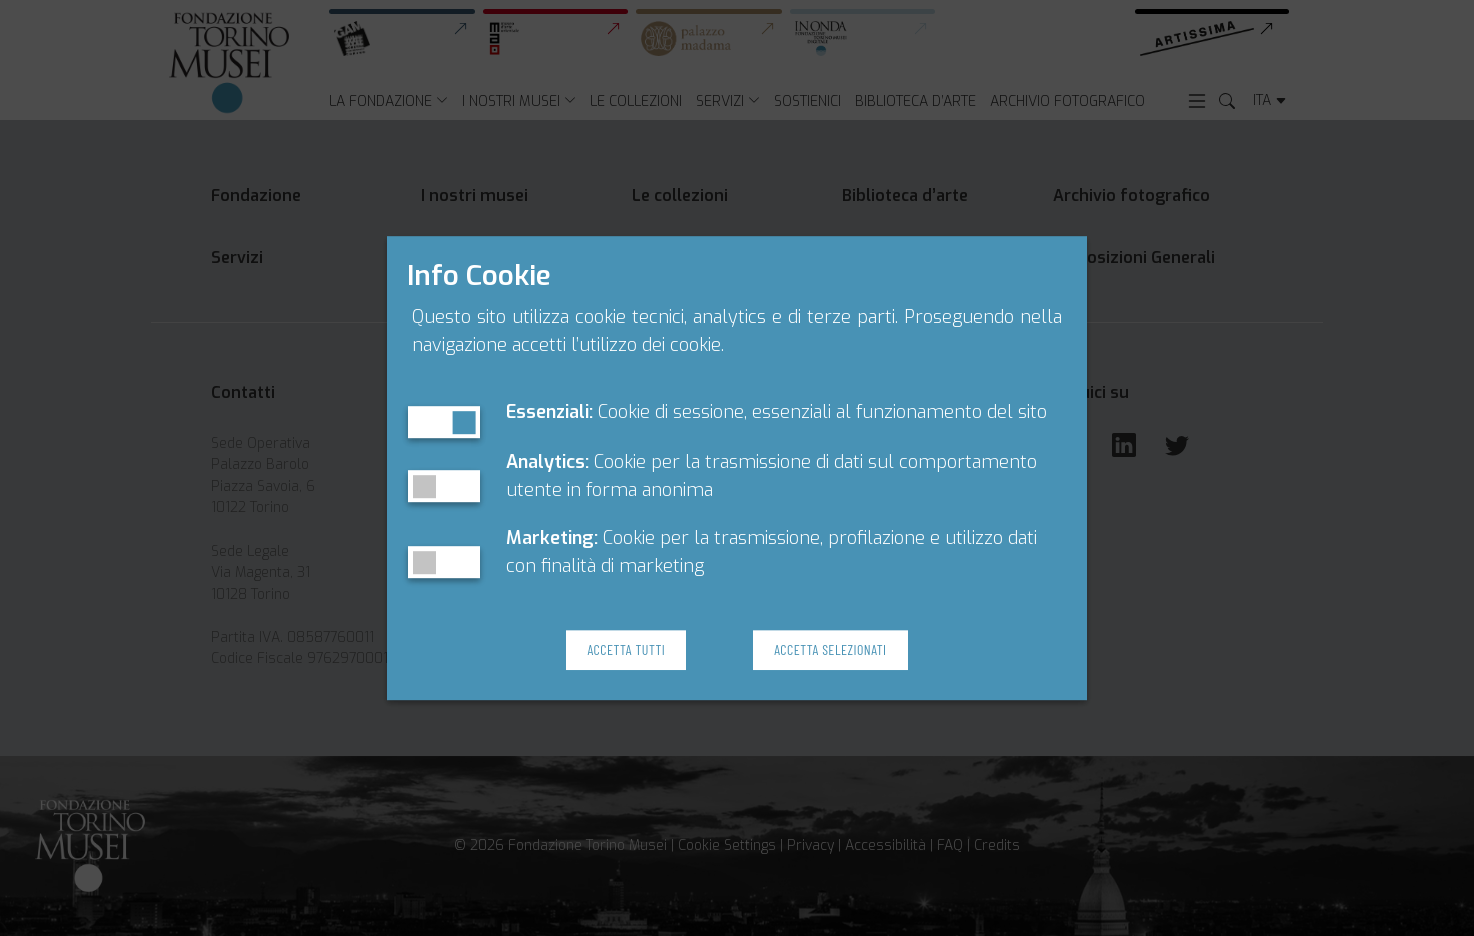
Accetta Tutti (626, 649)
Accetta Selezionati (830, 649)
